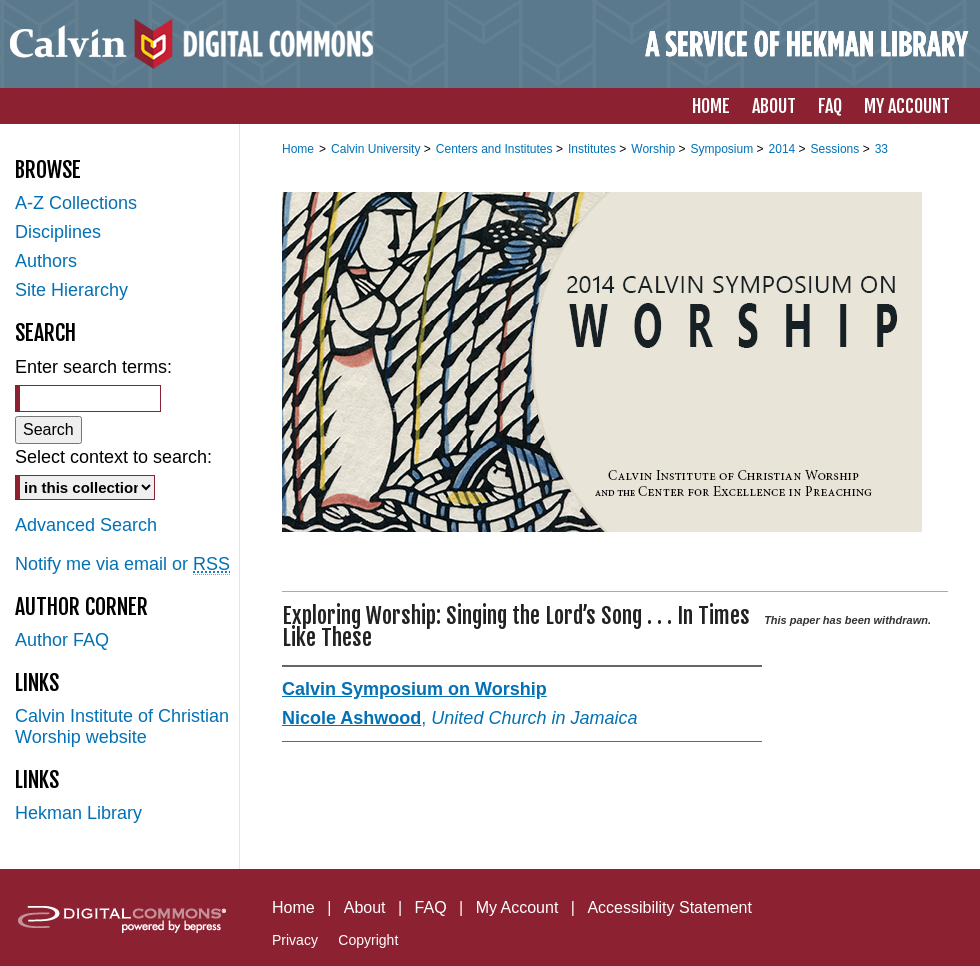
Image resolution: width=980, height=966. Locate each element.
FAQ (431, 907)
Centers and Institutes (496, 149)
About (365, 907)
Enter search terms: (93, 367)
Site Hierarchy (71, 290)
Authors (46, 261)
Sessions (837, 149)
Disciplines (58, 232)
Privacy (295, 940)
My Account (517, 907)
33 (881, 149)
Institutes (593, 149)
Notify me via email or (122, 564)
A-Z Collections (76, 203)
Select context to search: (113, 457)
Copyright (368, 940)
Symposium (723, 149)
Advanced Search (86, 525)
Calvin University (377, 149)
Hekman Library (78, 813)
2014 (784, 149)
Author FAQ (62, 640)
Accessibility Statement (669, 907)
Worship (654, 149)
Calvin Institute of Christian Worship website (122, 726)
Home (298, 149)
